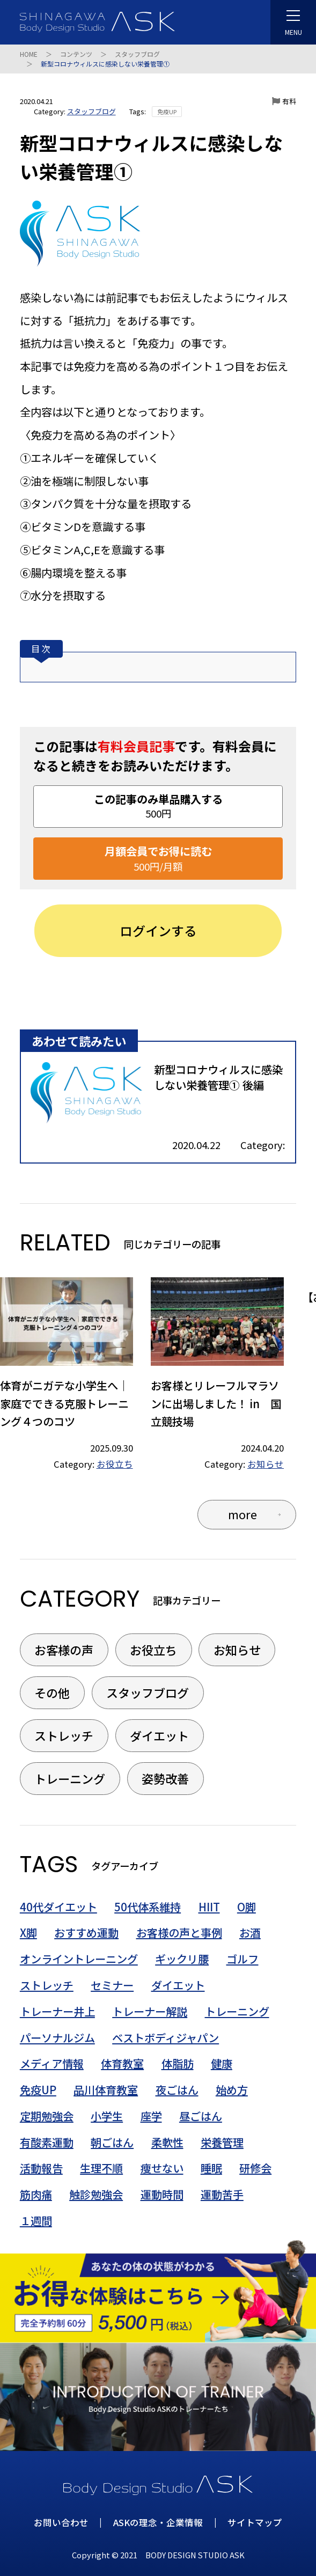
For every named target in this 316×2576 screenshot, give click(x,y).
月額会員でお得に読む (158, 858)
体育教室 (122, 2063)
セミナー (112, 1985)
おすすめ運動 (86, 1932)
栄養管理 (222, 2142)
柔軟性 (167, 2142)
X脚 (28, 1932)
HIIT (209, 1907)
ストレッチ (63, 1735)
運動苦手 (222, 2194)
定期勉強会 (47, 2116)
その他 (52, 1692)
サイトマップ (254, 2522)
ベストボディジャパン (165, 2037)
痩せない (162, 2168)
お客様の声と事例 (179, 1932)
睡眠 (211, 2168)
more (242, 1513)
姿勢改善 (165, 1778)
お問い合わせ (61, 2522)
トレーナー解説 (149, 2011)
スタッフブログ (137, 53)
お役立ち (115, 1464)
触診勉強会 (96, 2194)
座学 (151, 2116)
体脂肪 (177, 2063)
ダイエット (159, 1735)
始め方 (232, 2089)
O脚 (246, 1907)
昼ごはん (200, 2116)
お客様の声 (63, 1649)
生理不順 (101, 2168)
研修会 (255, 2168)
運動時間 (162, 2194)
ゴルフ (242, 1959)
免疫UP (167, 111)
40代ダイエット (58, 1907)
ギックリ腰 (182, 1959)
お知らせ (265, 1464)
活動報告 (41, 2168)
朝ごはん (112, 2142)
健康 (221, 2063)
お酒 (250, 1932)
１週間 (36, 2220)
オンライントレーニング (79, 1959)
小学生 (107, 2116)
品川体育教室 (106, 2089)
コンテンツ (76, 53)
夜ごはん (177, 2089)
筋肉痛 (36, 2194)
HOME (29, 53)
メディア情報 (52, 2063)
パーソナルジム (57, 2037)
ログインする (158, 930)
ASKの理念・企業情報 (158, 2522)
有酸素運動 (47, 2142)
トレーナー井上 (57, 2011)
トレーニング (69, 1778)
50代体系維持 (147, 1907)
